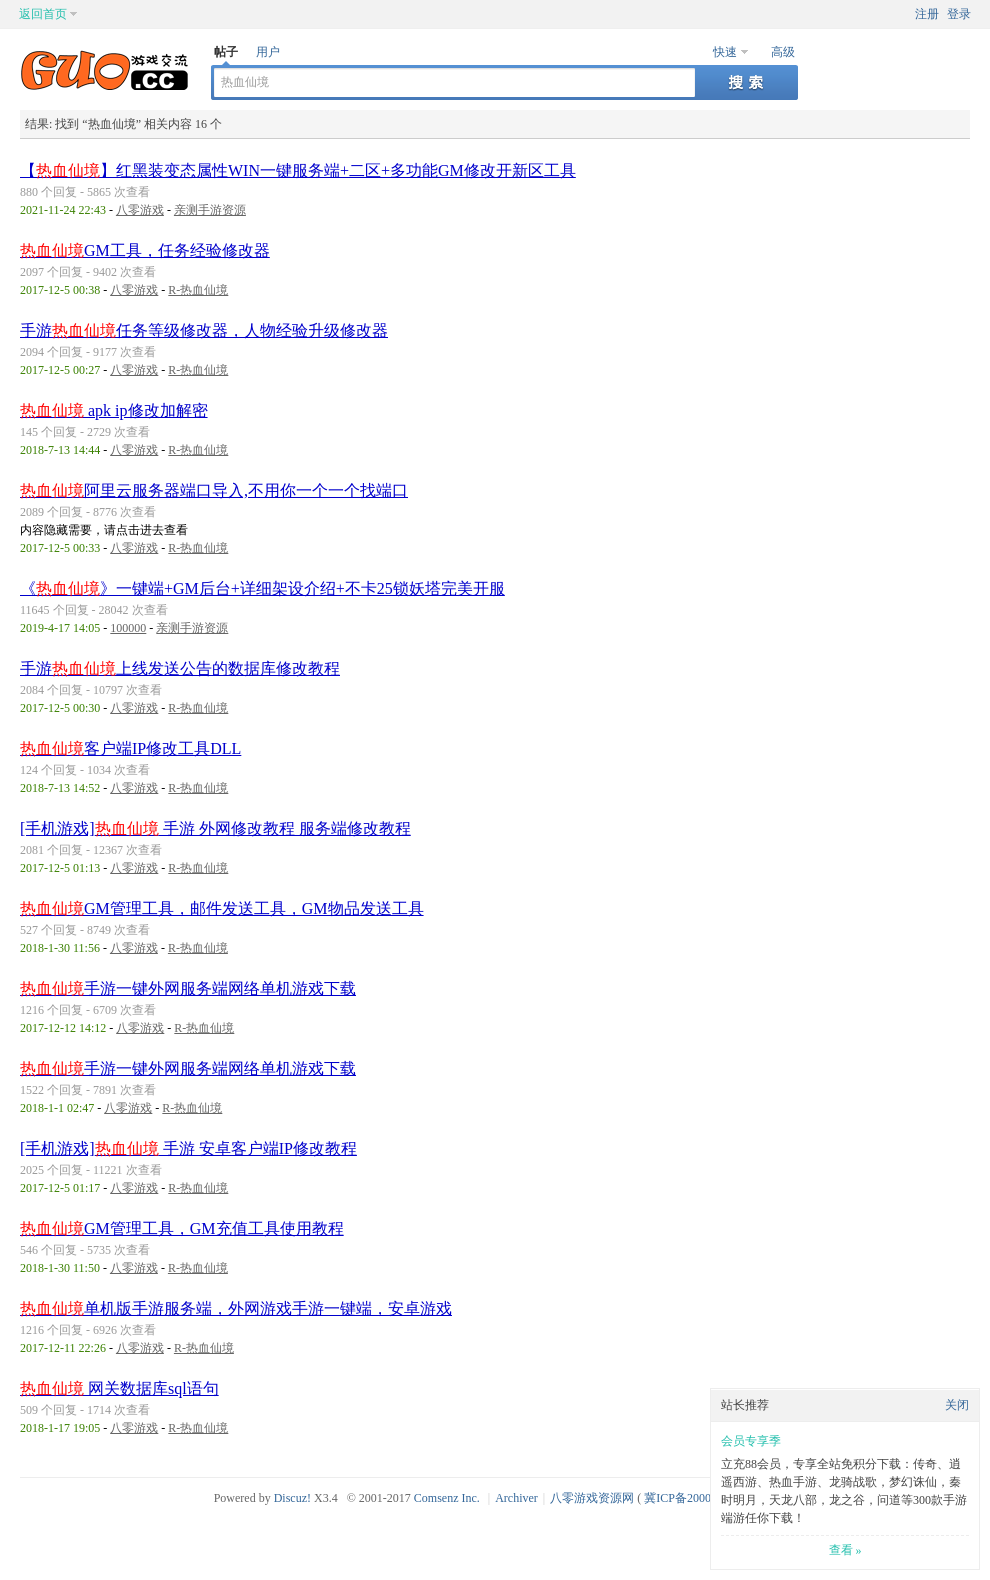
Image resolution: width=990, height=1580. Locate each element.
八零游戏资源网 (592, 1498)
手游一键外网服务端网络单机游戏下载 (188, 988)
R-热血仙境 (198, 290)
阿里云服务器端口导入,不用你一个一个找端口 (214, 490)
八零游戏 (140, 210)
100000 (128, 628)
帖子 (226, 52)
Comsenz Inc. (447, 1498)
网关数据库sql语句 (119, 1388)
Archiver (516, 1498)
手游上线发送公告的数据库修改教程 (180, 668)
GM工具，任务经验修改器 (145, 250)
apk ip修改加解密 (114, 410)
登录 (959, 14)
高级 (783, 52)
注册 (927, 14)
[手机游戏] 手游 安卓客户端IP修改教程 (188, 1148)
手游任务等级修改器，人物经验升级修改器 (204, 330)
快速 (725, 52)
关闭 (957, 1405)
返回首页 (43, 14)
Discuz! (292, 1498)
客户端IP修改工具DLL (130, 748)
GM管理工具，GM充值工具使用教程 (182, 1228)
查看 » (845, 1550)
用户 (268, 52)
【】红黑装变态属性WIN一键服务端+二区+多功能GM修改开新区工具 (298, 170)
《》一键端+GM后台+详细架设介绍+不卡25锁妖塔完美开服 (262, 588)
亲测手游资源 (210, 210)
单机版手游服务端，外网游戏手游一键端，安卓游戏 (236, 1308)
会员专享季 (751, 1441)
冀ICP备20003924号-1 (700, 1498)
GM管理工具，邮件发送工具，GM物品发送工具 (222, 908)
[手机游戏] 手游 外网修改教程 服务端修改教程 (215, 828)
